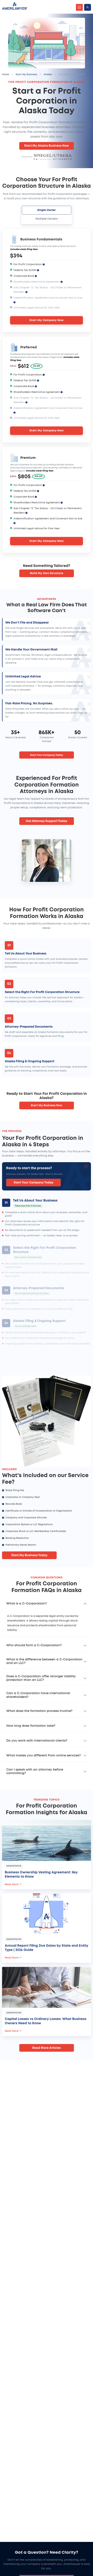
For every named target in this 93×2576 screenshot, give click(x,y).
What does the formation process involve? (39, 1711)
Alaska (48, 74)
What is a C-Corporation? (26, 1603)
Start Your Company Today (46, 755)
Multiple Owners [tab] (46, 218)
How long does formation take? (30, 1725)
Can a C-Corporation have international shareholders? (38, 1695)
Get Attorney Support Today (46, 821)
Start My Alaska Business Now (46, 145)
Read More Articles (46, 2047)
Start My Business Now (46, 1105)
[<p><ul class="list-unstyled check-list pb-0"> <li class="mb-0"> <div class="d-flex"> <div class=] (38, 270)
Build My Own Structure (46, 573)
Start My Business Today (29, 1555)
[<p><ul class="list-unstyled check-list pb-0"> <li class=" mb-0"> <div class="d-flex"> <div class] (36, 276)
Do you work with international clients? (36, 1740)
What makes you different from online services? (43, 1755)
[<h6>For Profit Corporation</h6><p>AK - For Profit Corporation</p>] (44, 264)
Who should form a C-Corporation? (34, 1645)
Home (5, 74)
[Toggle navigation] (79, 7)
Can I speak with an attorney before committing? (34, 1771)
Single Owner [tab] (46, 210)
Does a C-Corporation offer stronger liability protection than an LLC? (41, 1678)
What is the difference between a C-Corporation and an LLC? (44, 1661)
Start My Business (26, 74)
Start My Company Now (46, 320)
